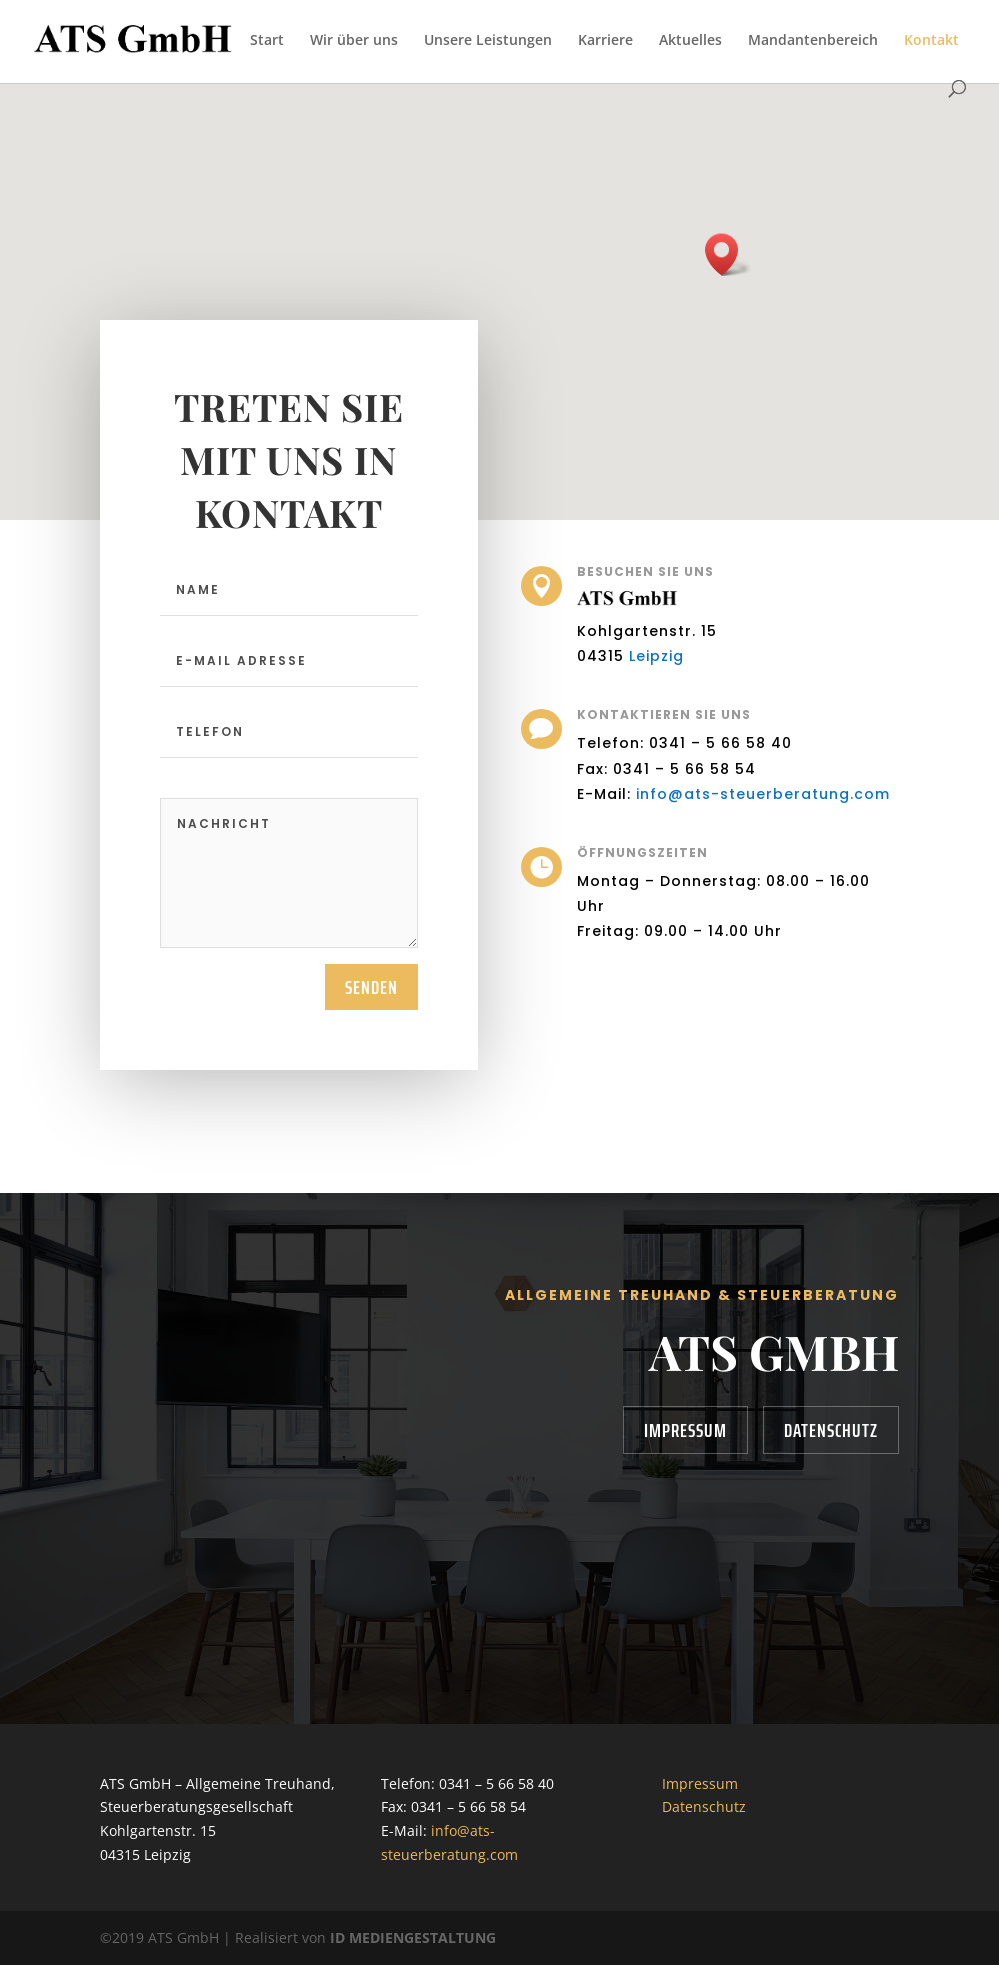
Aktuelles (690, 41)
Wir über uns (354, 41)
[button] (728, 254)
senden (371, 987)
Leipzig (663, 652)
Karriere (605, 41)
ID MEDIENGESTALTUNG (413, 1937)
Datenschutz (831, 1430)
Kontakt (931, 41)
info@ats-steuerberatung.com (758, 790)
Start (267, 41)
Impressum (685, 1430)
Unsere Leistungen (488, 41)
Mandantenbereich (813, 41)
